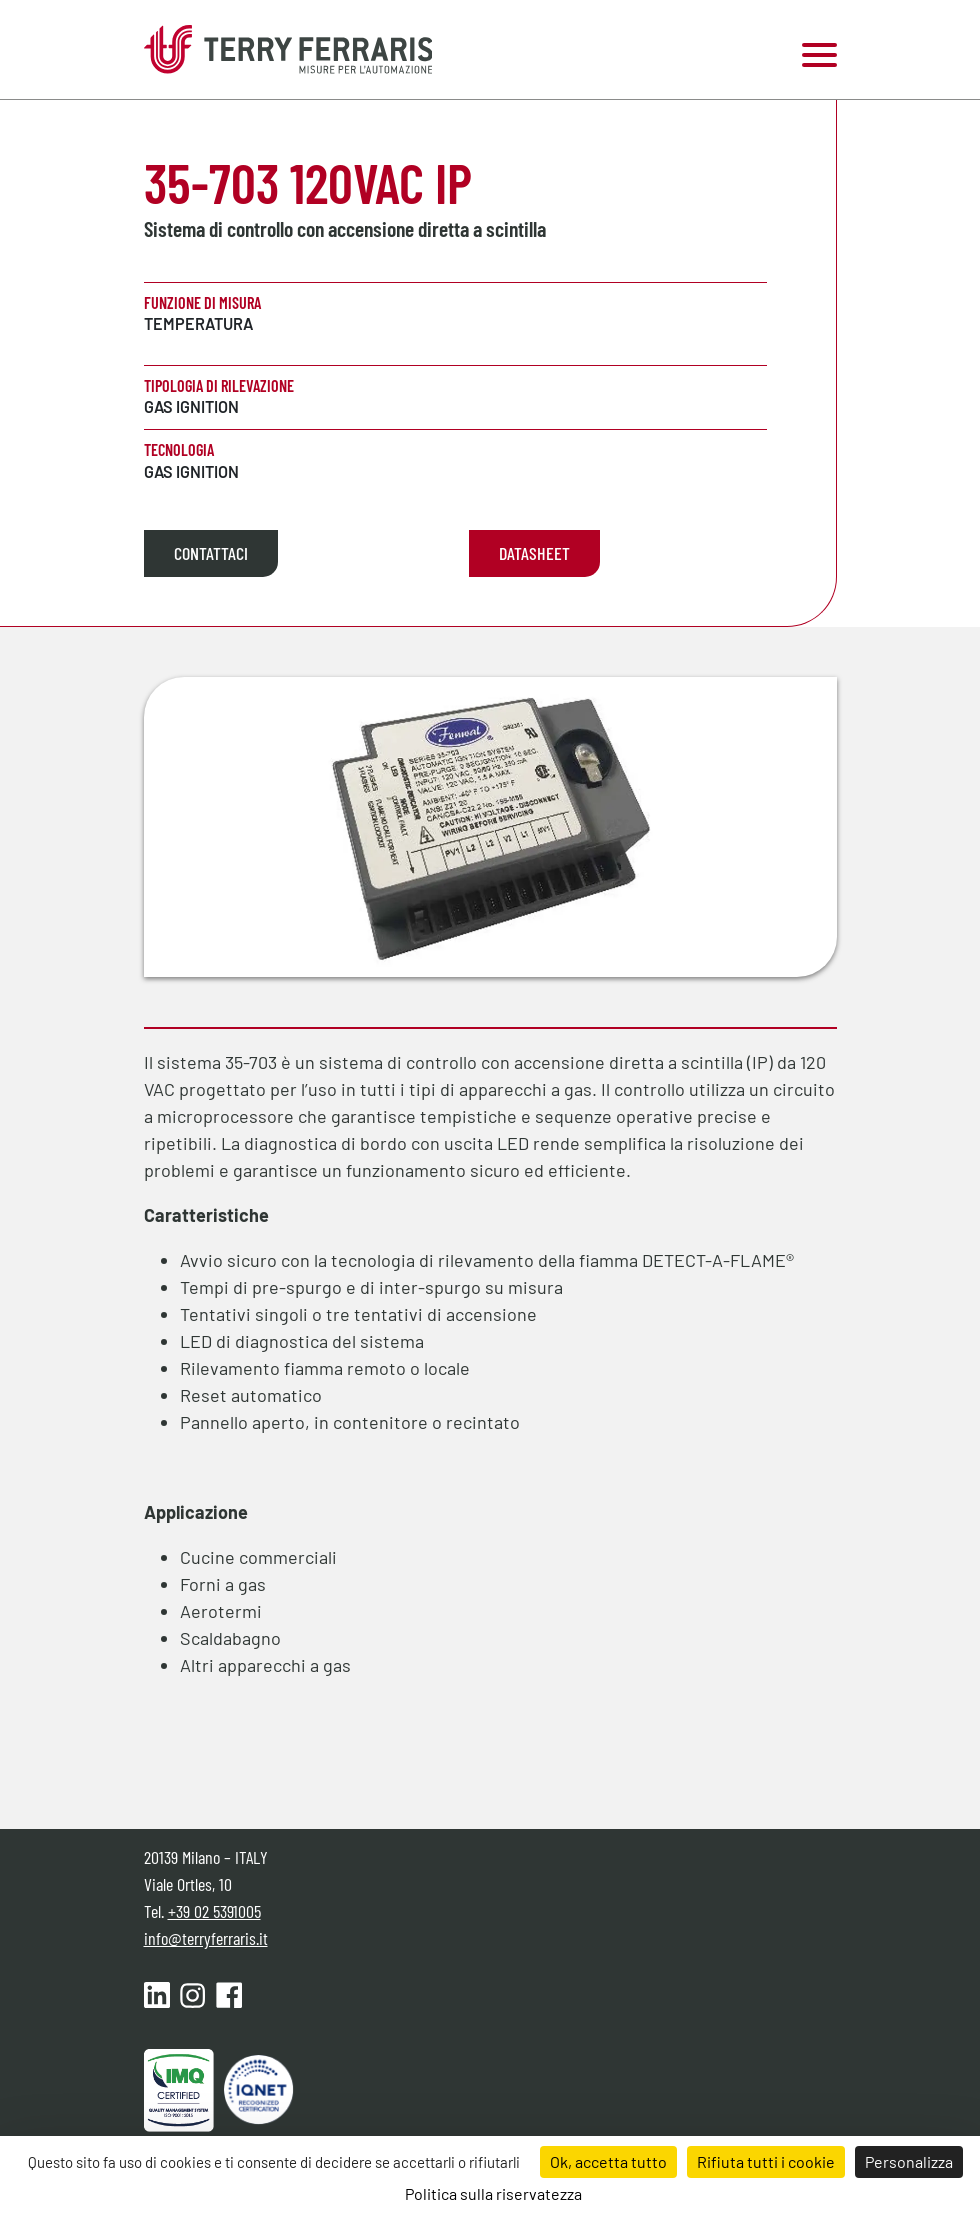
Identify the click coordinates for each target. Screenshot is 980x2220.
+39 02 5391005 (214, 1911)
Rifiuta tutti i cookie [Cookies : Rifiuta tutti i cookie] (766, 2161)
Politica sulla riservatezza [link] (493, 2193)
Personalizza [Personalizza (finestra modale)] (909, 2161)
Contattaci (211, 553)
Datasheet (534, 553)
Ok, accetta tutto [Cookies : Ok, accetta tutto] (608, 2161)
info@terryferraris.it (206, 1938)
